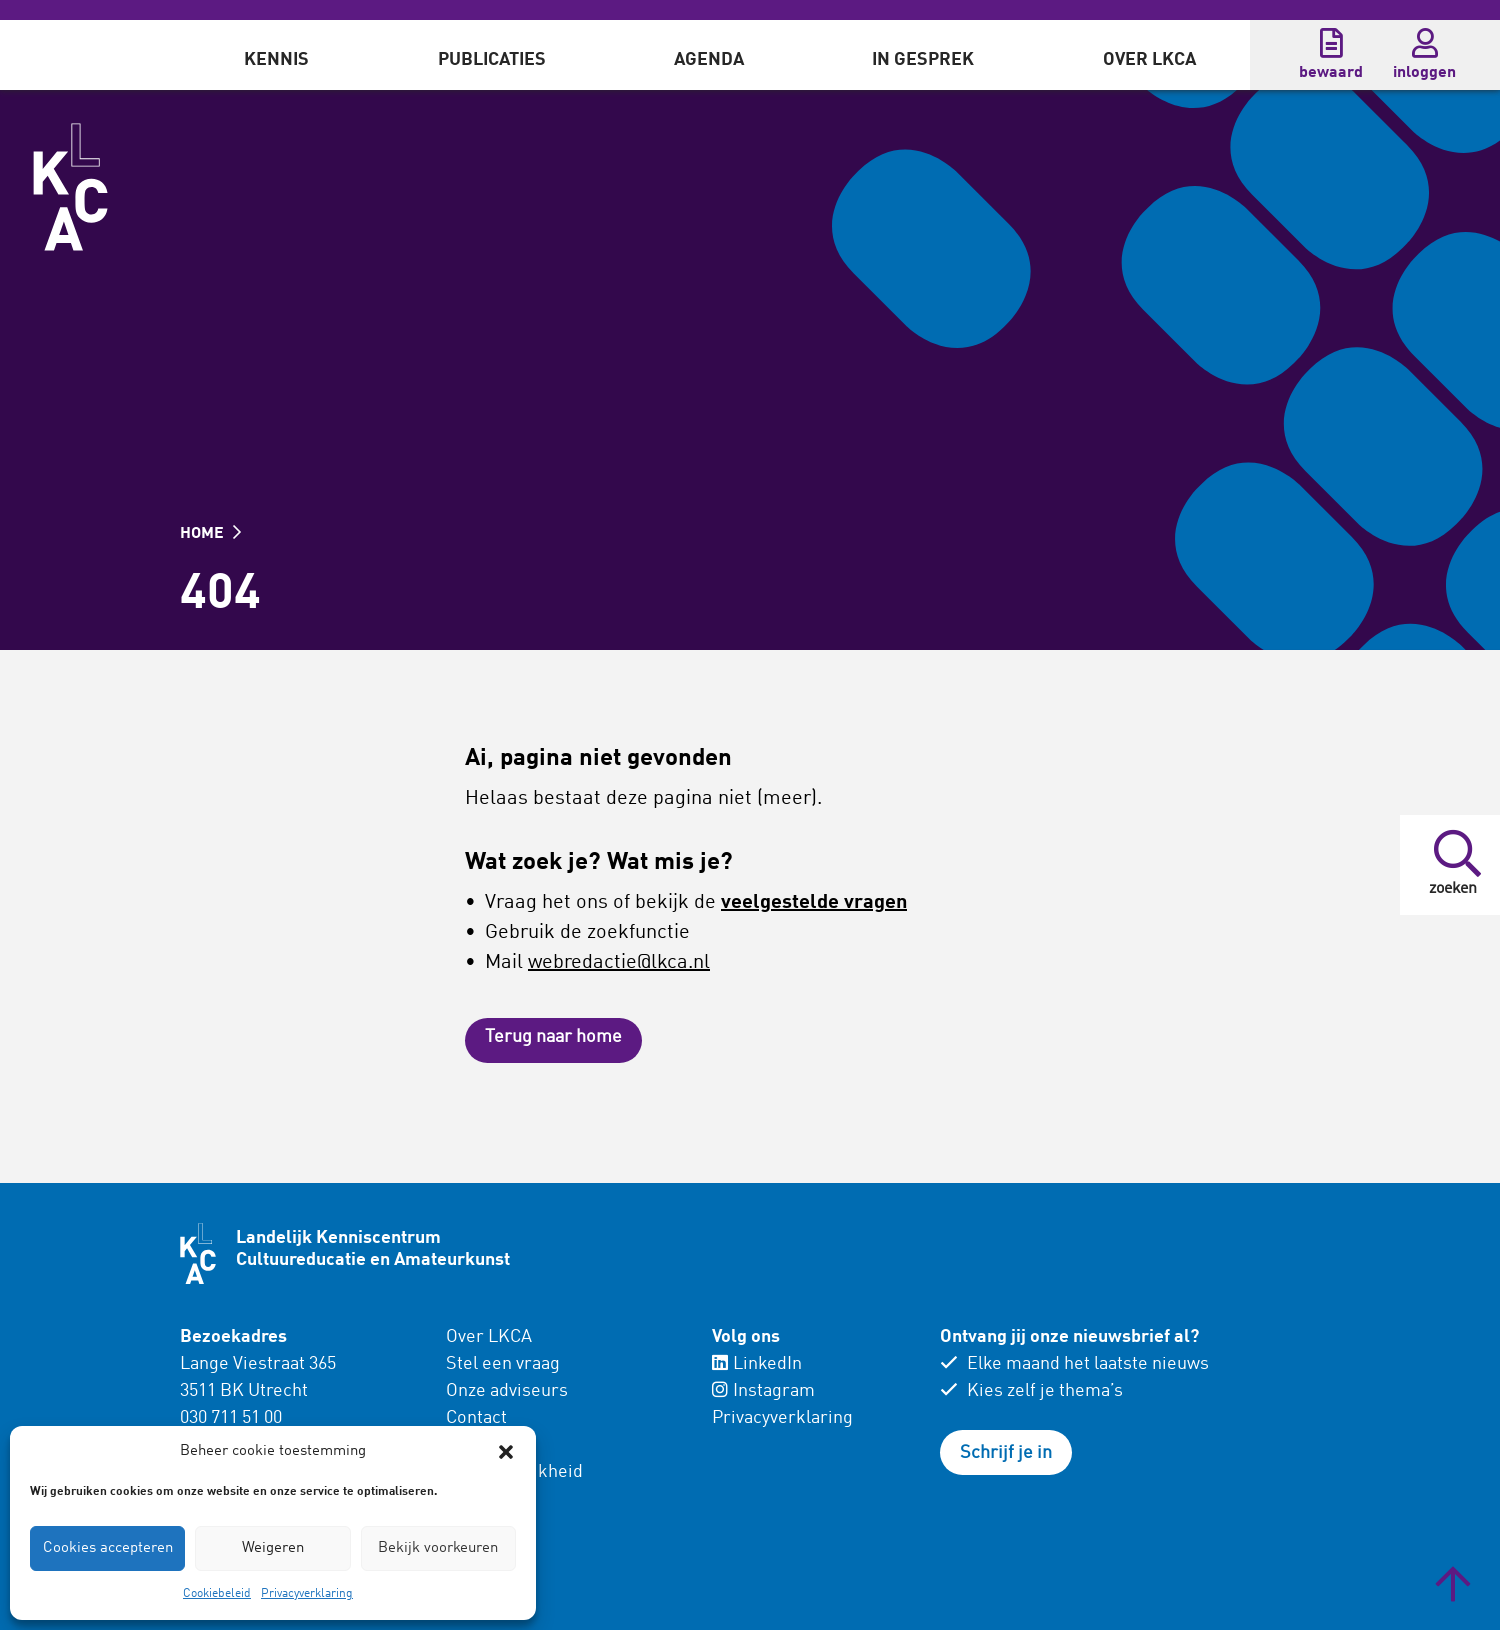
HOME (210, 534)
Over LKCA (1149, 60)
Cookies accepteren (108, 1548)
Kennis (276, 60)
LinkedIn (757, 1364)
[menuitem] (276, 55)
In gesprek (923, 60)
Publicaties (492, 60)
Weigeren (273, 1548)
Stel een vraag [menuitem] (503, 1364)
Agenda (709, 60)
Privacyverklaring (307, 1594)
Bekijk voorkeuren (438, 1548)
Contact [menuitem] (476, 1418)
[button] (506, 1452)
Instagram (763, 1391)
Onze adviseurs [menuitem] (507, 1391)
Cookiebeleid (217, 1594)
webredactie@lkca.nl (619, 963)
